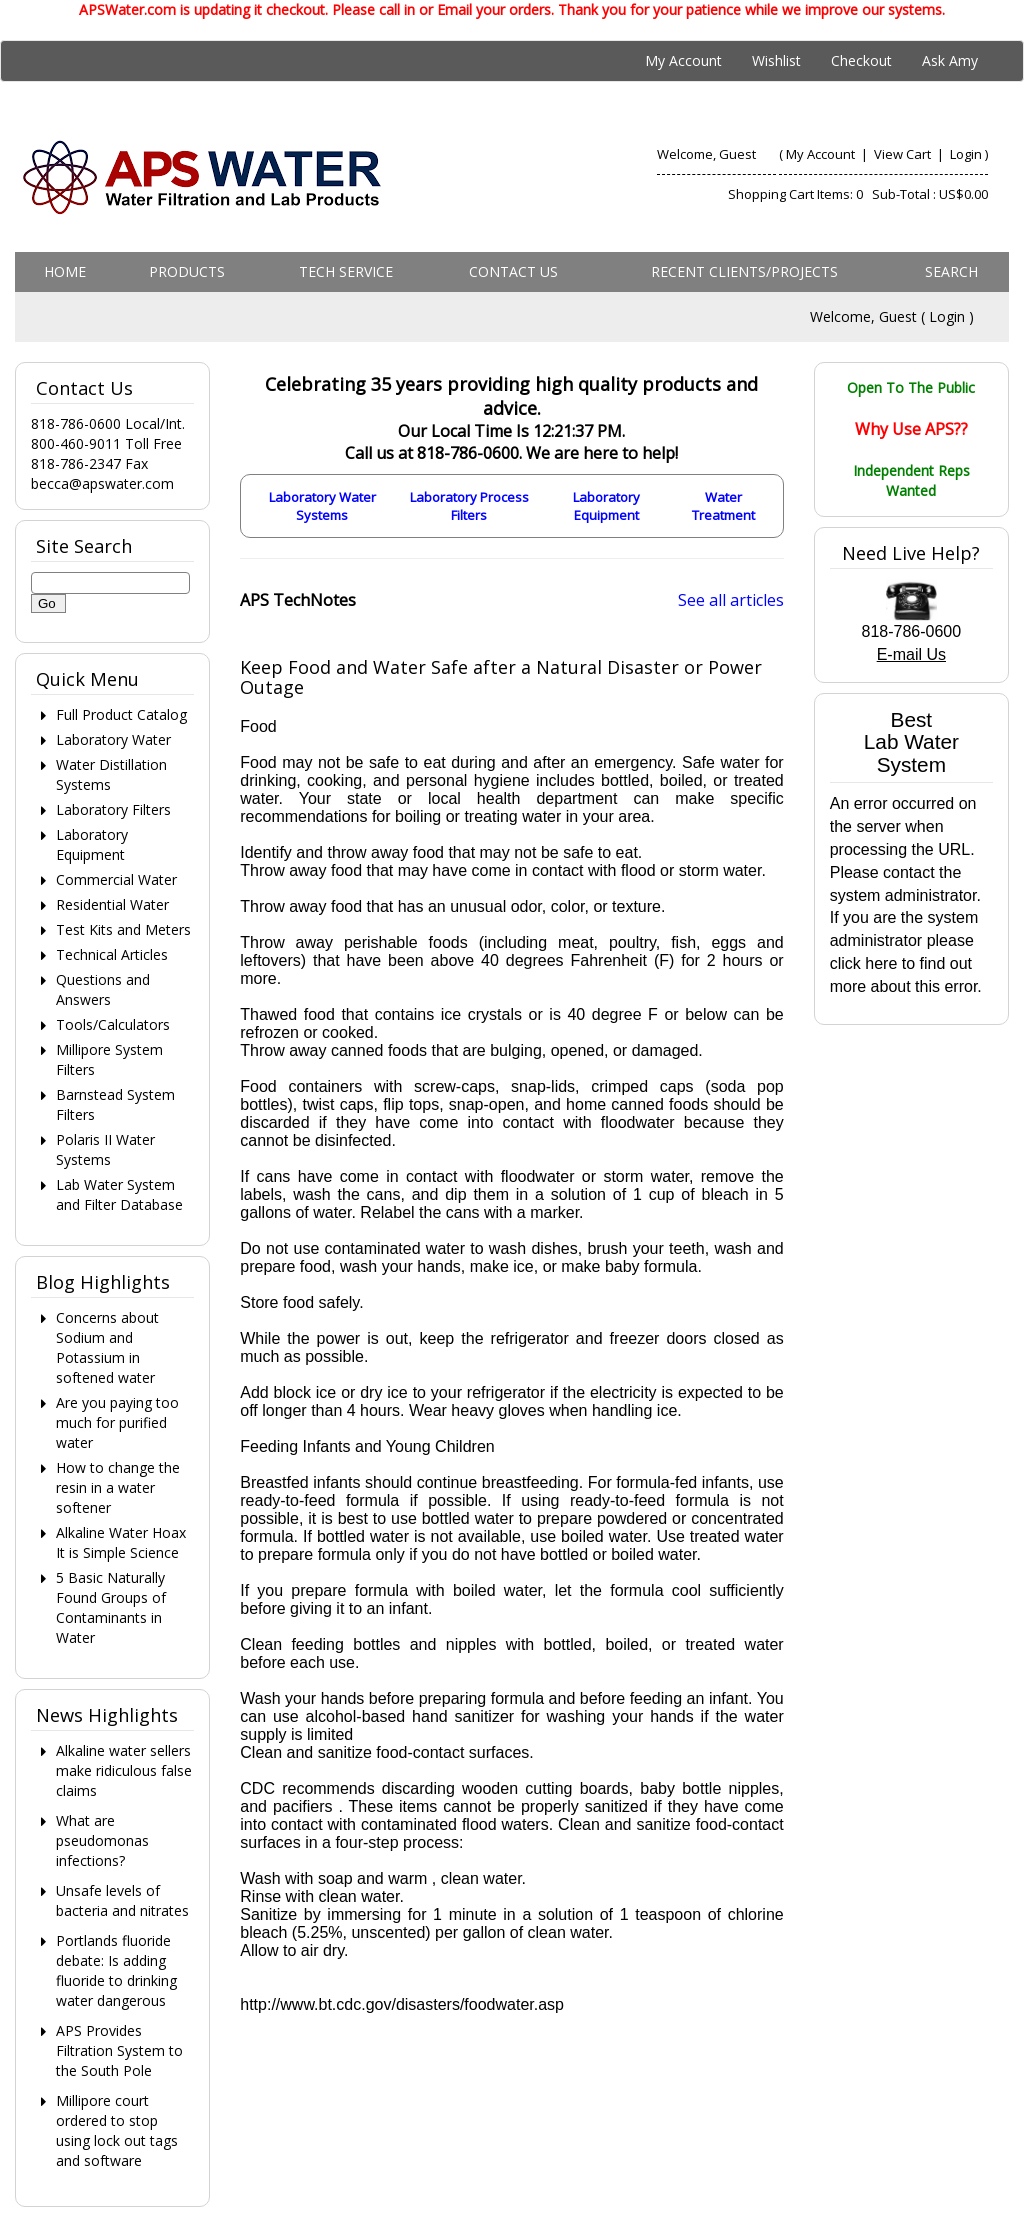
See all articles (731, 600)
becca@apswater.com (102, 483)
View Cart (904, 154)
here (881, 963)
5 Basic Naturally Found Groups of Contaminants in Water (111, 1607)
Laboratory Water (113, 739)
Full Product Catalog (121, 714)
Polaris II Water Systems (105, 1149)
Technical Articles (112, 954)
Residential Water (112, 904)
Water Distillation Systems (111, 774)
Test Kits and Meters (123, 929)
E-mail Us (911, 654)
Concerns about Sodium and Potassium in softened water (107, 1347)
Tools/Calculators (113, 1024)
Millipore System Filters (109, 1059)
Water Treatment (723, 506)
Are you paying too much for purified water (117, 1422)
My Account (683, 60)
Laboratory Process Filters (469, 506)
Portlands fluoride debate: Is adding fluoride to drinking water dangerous (116, 1970)
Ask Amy (950, 60)
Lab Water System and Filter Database (119, 1194)
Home (65, 271)
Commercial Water (116, 879)
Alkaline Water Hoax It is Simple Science (121, 1542)
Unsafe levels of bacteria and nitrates (122, 1900)
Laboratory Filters (113, 809)
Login (966, 154)
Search (951, 271)
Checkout (861, 60)
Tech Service (346, 271)
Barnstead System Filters (115, 1104)
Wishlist (776, 60)
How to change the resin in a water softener (118, 1487)
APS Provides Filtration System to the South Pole (119, 2050)
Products (187, 271)
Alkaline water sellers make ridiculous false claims (124, 1770)
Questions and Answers (103, 989)
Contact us (513, 271)
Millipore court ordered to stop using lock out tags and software (117, 2130)
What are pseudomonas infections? (102, 1840)
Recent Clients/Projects (744, 271)
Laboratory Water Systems (322, 506)
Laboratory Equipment (606, 506)
